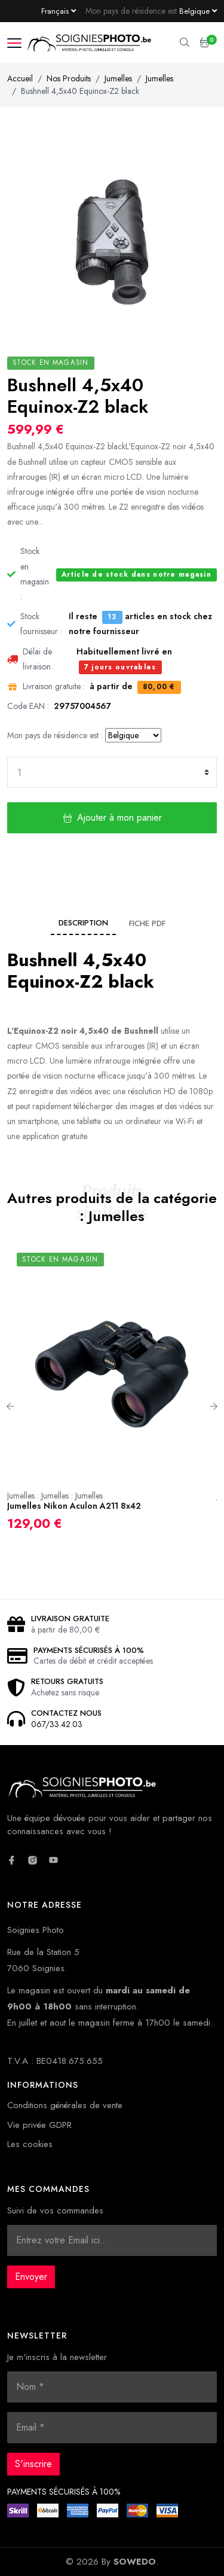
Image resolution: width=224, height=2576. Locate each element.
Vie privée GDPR (39, 2125)
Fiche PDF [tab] (147, 923)
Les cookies (30, 2144)
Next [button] (214, 1406)
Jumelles (118, 78)
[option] (112, 1397)
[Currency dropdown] (198, 11)
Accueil (20, 78)
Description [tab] (83, 922)
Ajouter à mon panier (112, 817)
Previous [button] (10, 1406)
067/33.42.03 (56, 1724)
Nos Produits (69, 78)
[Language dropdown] (58, 11)
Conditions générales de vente (64, 2105)
